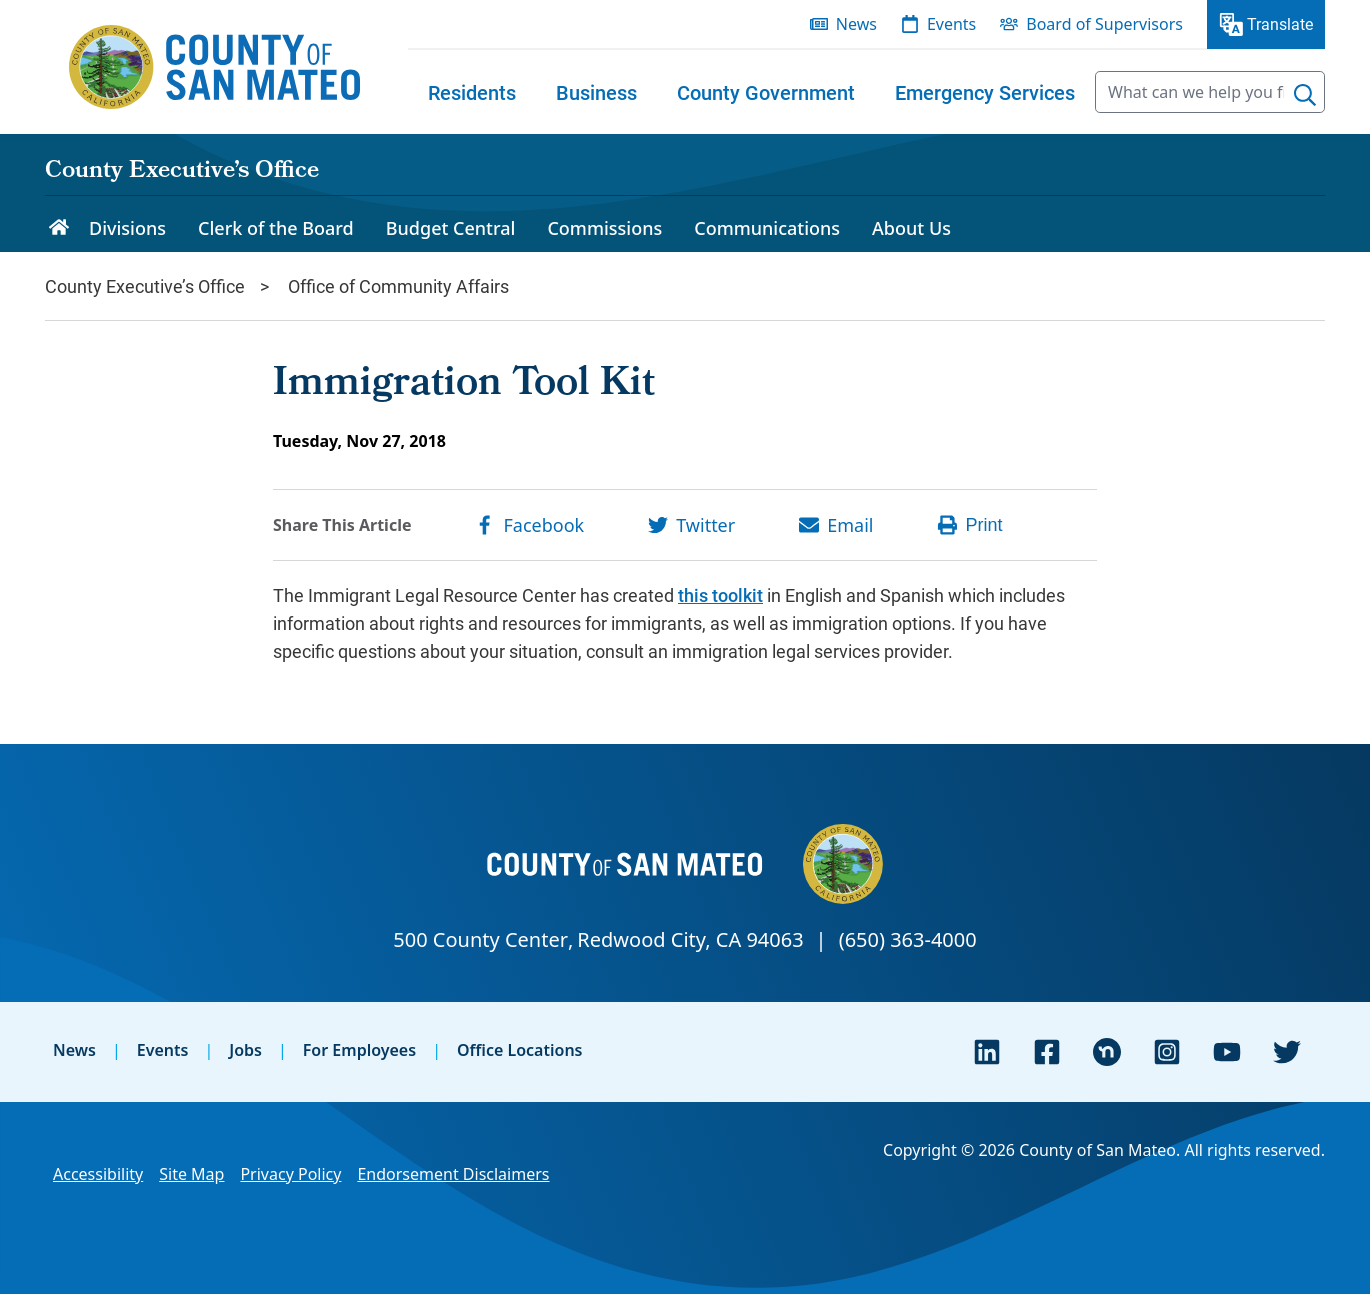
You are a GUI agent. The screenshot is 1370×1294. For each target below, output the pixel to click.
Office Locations (520, 1050)
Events (163, 1050)
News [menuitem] (856, 24)
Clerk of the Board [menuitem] (276, 228)
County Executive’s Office (182, 172)
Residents (472, 92)
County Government (766, 92)
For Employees (359, 1050)
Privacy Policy (290, 1174)
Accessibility (98, 1174)
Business (596, 92)
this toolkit (720, 595)
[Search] (1305, 95)
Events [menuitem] (951, 24)
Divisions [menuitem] (127, 228)
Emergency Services (985, 92)
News (74, 1050)
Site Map (191, 1174)
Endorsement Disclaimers (453, 1174)
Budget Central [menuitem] (451, 228)
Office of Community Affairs (398, 286)
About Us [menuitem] (911, 228)
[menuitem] (472, 92)
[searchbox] (1210, 92)
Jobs (245, 1050)
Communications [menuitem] (767, 228)
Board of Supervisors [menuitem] (1104, 24)
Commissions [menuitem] (604, 228)
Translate (1280, 23)
